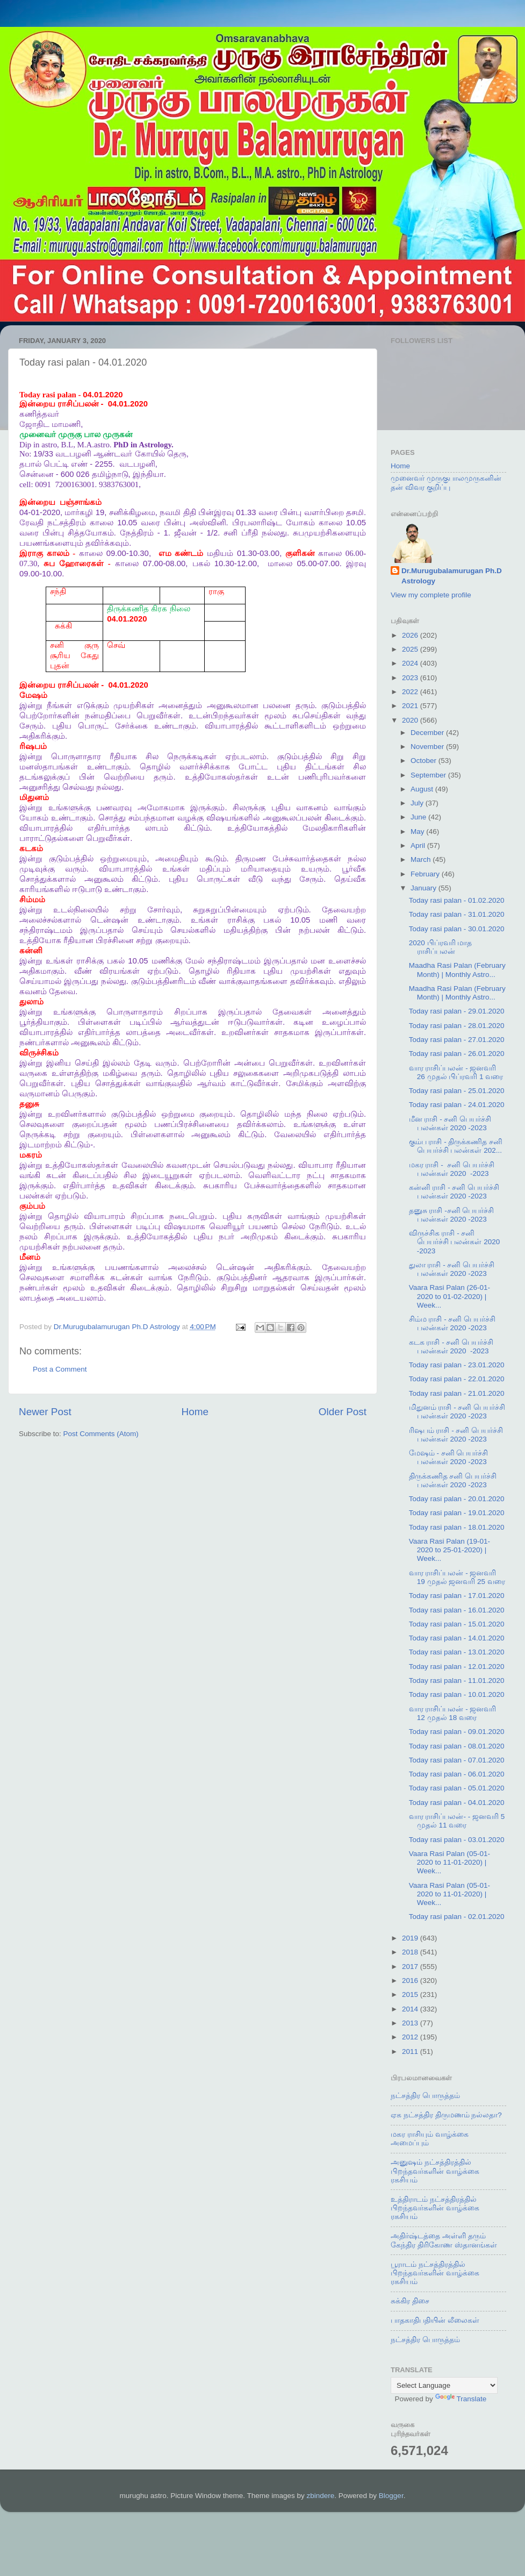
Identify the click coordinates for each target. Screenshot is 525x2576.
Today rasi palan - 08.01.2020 (457, 1746)
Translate (461, 2399)
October (424, 761)
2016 (411, 1980)
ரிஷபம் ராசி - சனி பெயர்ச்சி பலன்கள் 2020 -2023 (456, 1434)
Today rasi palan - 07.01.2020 (457, 1760)
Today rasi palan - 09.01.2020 (457, 1732)
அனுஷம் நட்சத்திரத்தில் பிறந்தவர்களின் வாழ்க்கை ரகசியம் (435, 2170)
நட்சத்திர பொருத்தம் (425, 2096)
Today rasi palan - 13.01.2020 (457, 1652)
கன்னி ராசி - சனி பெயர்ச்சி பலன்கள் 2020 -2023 (454, 1191)
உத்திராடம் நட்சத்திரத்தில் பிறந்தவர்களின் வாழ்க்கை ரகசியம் (435, 2208)
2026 (411, 635)
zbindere (321, 2496)
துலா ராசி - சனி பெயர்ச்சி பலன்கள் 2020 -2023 (452, 1269)
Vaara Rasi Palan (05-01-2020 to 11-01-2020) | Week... (449, 1862)
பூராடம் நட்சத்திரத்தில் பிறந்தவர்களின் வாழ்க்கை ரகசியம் (435, 2273)
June (419, 817)
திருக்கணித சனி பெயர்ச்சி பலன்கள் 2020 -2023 (453, 1480)
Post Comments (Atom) (101, 1434)
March (422, 859)
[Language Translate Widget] (444, 2385)
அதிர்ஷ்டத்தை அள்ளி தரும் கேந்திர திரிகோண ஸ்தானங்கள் (444, 2240)
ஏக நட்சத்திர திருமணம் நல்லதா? (446, 2115)
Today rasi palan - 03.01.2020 (457, 1840)
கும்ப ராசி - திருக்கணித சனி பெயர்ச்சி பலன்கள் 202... (456, 1146)
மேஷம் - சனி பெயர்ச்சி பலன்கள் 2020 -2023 (448, 1457)
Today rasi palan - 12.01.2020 (457, 1666)
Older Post (342, 1411)
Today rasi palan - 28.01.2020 (457, 1026)
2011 (411, 2051)
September (429, 775)
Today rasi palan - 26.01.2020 (457, 1054)
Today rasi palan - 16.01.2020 (457, 1610)
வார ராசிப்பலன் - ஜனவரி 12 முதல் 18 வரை (453, 1713)
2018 (411, 1952)
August (423, 789)
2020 (411, 720)
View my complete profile (431, 595)
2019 (411, 1938)
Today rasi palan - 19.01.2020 (457, 1513)
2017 (411, 1967)
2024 (411, 663)
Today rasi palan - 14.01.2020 (457, 1638)
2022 (411, 692)
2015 (411, 1994)
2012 (411, 2037)
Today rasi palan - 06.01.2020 (457, 1774)
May (418, 831)
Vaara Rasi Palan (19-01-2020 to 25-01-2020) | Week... (449, 1549)
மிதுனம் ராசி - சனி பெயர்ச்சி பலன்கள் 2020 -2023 (457, 1411)
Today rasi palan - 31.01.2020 (457, 914)
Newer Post (45, 1411)
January (424, 888)
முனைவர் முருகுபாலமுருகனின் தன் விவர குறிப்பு (446, 482)
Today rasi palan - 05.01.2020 (457, 1788)
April (419, 845)
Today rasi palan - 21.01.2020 (457, 1393)
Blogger (391, 2496)
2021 (411, 706)
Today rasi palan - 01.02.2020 (457, 900)
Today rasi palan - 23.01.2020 (457, 1365)
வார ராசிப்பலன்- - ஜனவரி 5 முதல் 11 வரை (457, 1821)
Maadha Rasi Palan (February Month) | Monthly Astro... (457, 969)
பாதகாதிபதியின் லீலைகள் (435, 2320)
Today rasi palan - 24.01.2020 (457, 1105)
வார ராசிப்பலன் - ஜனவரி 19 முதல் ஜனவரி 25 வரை (457, 1577)
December (428, 733)
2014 (411, 2009)
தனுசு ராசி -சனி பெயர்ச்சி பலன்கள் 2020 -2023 (451, 1215)
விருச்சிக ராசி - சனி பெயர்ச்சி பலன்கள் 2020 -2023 (454, 1241)
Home (195, 1411)
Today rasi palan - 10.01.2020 (457, 1694)
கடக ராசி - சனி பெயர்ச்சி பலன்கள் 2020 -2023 (451, 1346)
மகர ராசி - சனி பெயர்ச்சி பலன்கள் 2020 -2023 (451, 1169)
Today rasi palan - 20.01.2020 (457, 1499)
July (418, 803)
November (428, 747)
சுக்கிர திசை (410, 2301)
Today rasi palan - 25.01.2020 (457, 1091)
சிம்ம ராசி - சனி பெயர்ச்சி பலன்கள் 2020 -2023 (452, 1323)
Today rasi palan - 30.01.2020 (457, 929)
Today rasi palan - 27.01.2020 (457, 1040)
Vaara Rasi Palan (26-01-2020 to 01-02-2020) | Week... (449, 1296)
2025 (411, 649)
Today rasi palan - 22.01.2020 (457, 1379)
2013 (411, 2023)
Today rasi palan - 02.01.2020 (457, 1917)
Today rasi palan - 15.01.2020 (457, 1624)
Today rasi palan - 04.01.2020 (457, 1803)
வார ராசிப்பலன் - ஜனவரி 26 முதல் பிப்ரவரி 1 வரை (456, 1072)
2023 (411, 678)
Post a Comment (60, 1369)
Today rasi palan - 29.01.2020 (457, 1011)
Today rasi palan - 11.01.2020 (457, 1680)
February (426, 874)
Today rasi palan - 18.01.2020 (457, 1527)
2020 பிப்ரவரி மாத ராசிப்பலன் (440, 947)
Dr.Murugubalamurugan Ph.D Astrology (451, 576)
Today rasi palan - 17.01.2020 (457, 1596)
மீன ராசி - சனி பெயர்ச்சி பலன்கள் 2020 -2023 (450, 1123)
